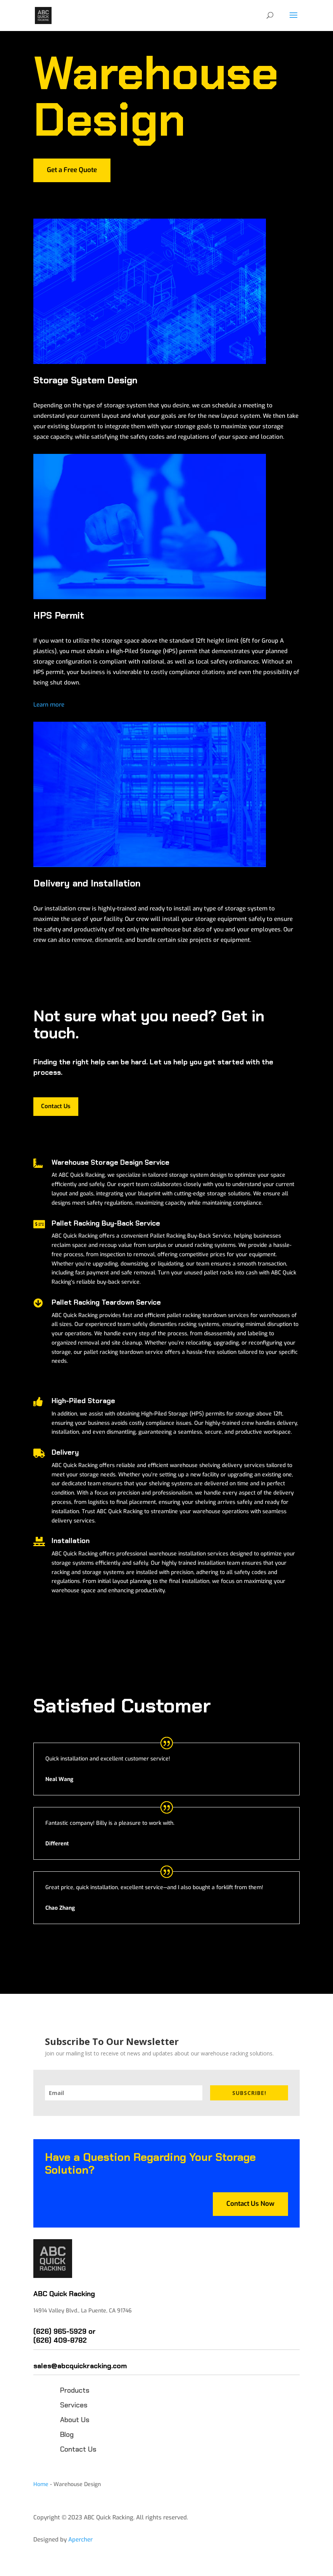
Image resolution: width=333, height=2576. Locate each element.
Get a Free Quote (72, 170)
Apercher (80, 2539)
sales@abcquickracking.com (80, 2366)
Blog (67, 2434)
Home (40, 2484)
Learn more (48, 705)
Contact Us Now (250, 2203)
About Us (75, 2419)
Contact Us (56, 1106)
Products (75, 2390)
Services (74, 2405)
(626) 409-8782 (60, 2340)
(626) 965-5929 (59, 2331)
